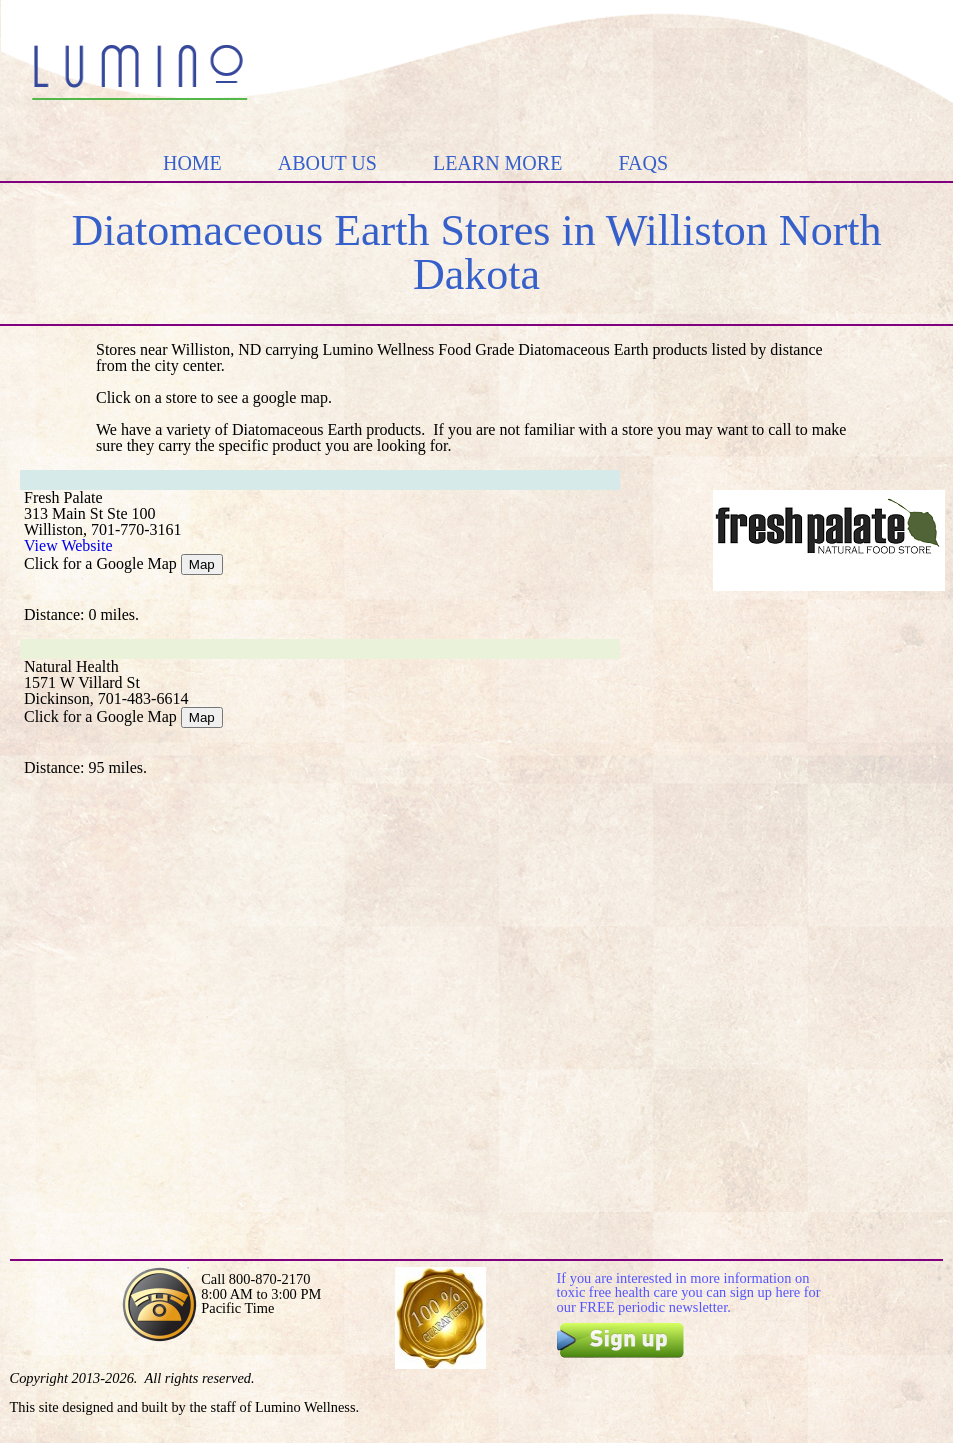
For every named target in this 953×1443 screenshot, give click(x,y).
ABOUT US (327, 163)
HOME (192, 163)
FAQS (643, 163)
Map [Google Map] (202, 564)
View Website (68, 545)
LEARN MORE (497, 163)
